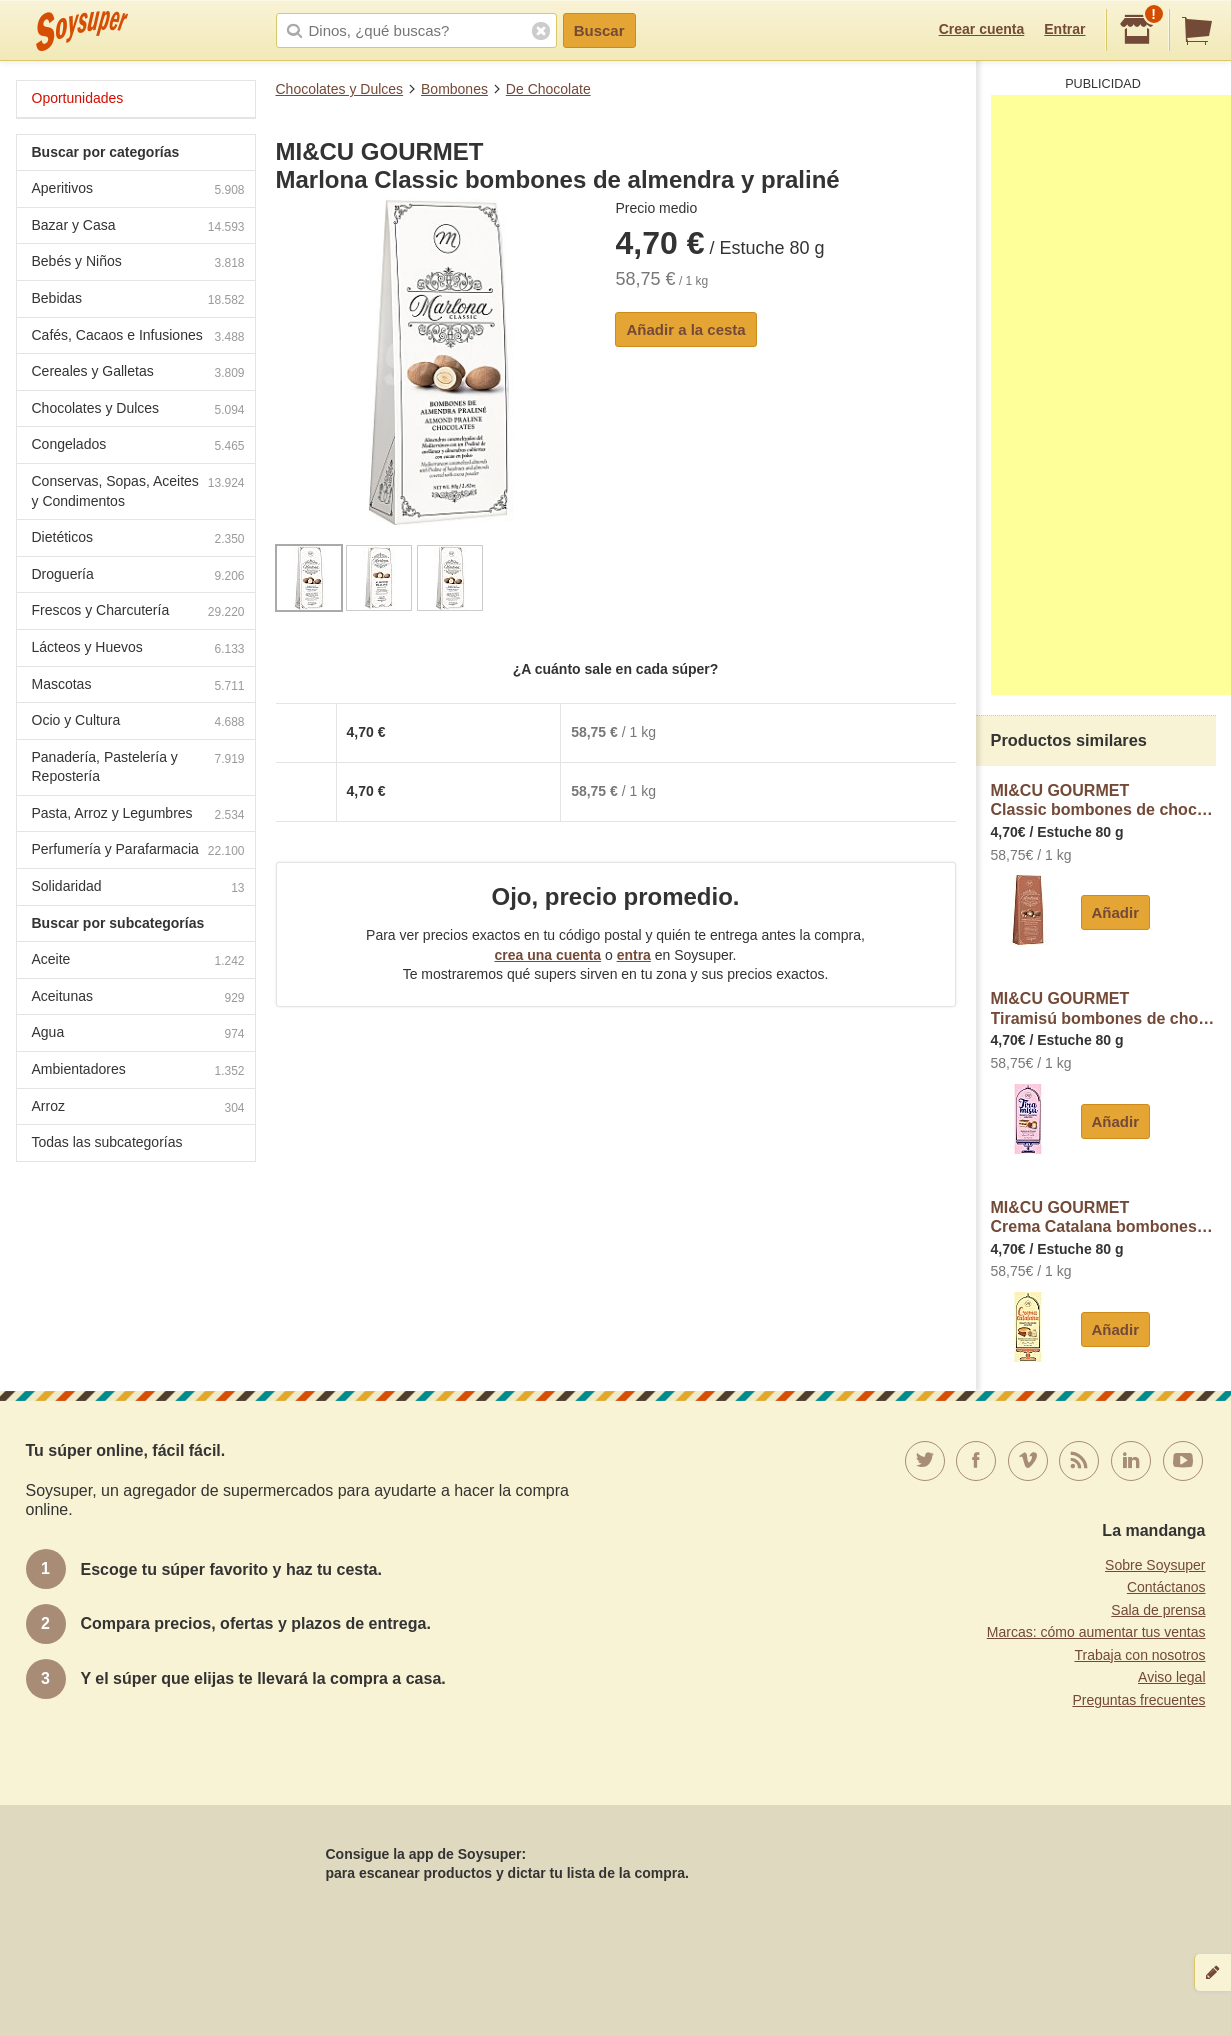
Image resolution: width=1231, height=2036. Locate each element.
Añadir (1116, 912)
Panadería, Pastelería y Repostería (138, 767)
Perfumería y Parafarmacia (138, 851)
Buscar (599, 30)
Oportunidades (78, 98)
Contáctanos (1166, 1587)
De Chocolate (548, 89)
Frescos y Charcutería (138, 612)
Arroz (138, 1108)
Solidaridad (138, 888)
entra (634, 955)
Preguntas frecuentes (1138, 1700)
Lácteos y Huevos (138, 649)
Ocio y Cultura (138, 722)
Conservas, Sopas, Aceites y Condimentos (138, 491)
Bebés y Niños (138, 263)
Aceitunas (138, 998)
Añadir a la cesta (685, 329)
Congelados (138, 446)
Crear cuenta (982, 29)
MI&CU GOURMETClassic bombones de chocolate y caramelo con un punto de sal (1103, 800)
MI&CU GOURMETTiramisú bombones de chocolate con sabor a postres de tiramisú (1103, 1008)
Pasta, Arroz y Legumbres (138, 815)
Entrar (1064, 29)
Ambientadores (138, 1071)
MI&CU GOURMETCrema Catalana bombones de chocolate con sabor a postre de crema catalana (1103, 1217)
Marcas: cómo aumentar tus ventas (1096, 1632)
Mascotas (138, 686)
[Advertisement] (1111, 395)
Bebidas (138, 300)
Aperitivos (138, 190)
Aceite (138, 961)
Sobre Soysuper (1155, 1565)
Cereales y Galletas (138, 373)
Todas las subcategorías (107, 1142)
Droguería (138, 576)
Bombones (454, 89)
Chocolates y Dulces (340, 89)
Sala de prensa (1158, 1610)
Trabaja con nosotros (1140, 1655)
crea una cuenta (547, 955)
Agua (138, 1034)
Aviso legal (1171, 1677)
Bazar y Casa (138, 227)
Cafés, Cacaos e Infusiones (138, 337)
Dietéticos (138, 539)
